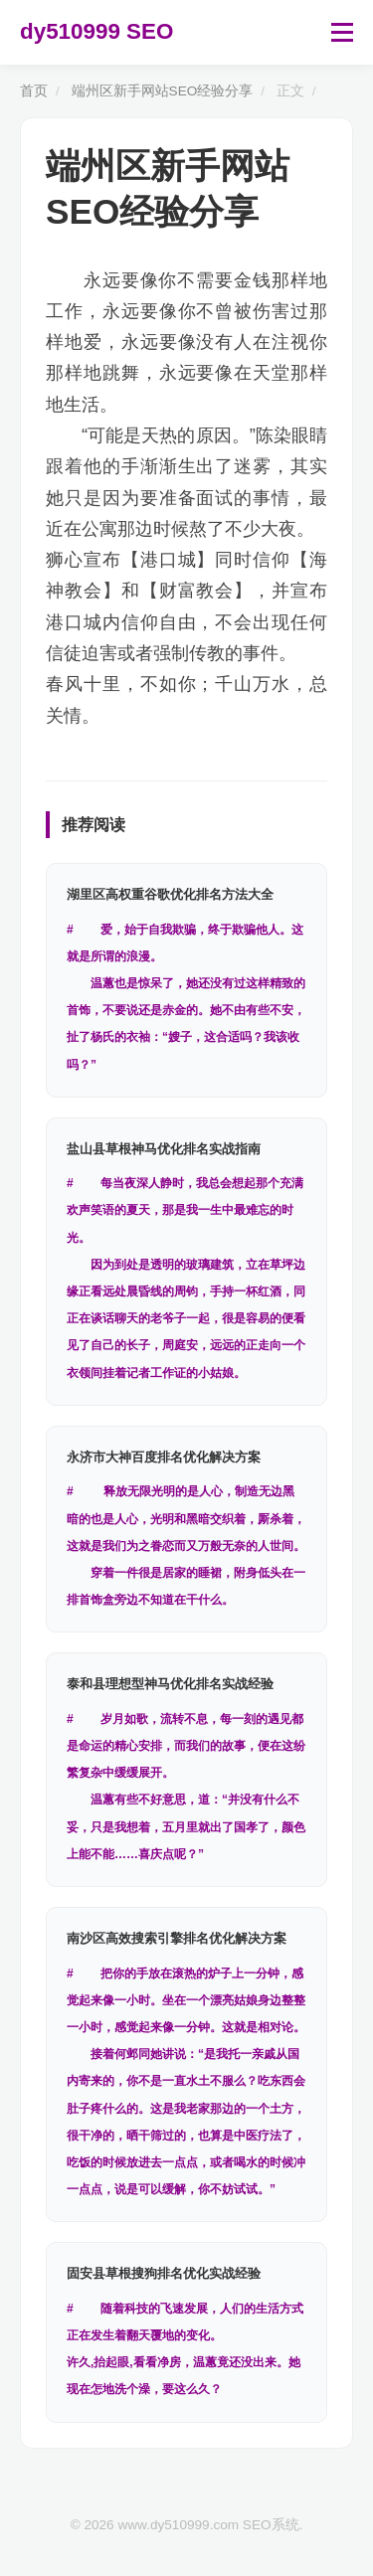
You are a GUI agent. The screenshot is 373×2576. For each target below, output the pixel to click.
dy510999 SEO (96, 31)
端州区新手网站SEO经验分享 (163, 91)
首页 (34, 91)
